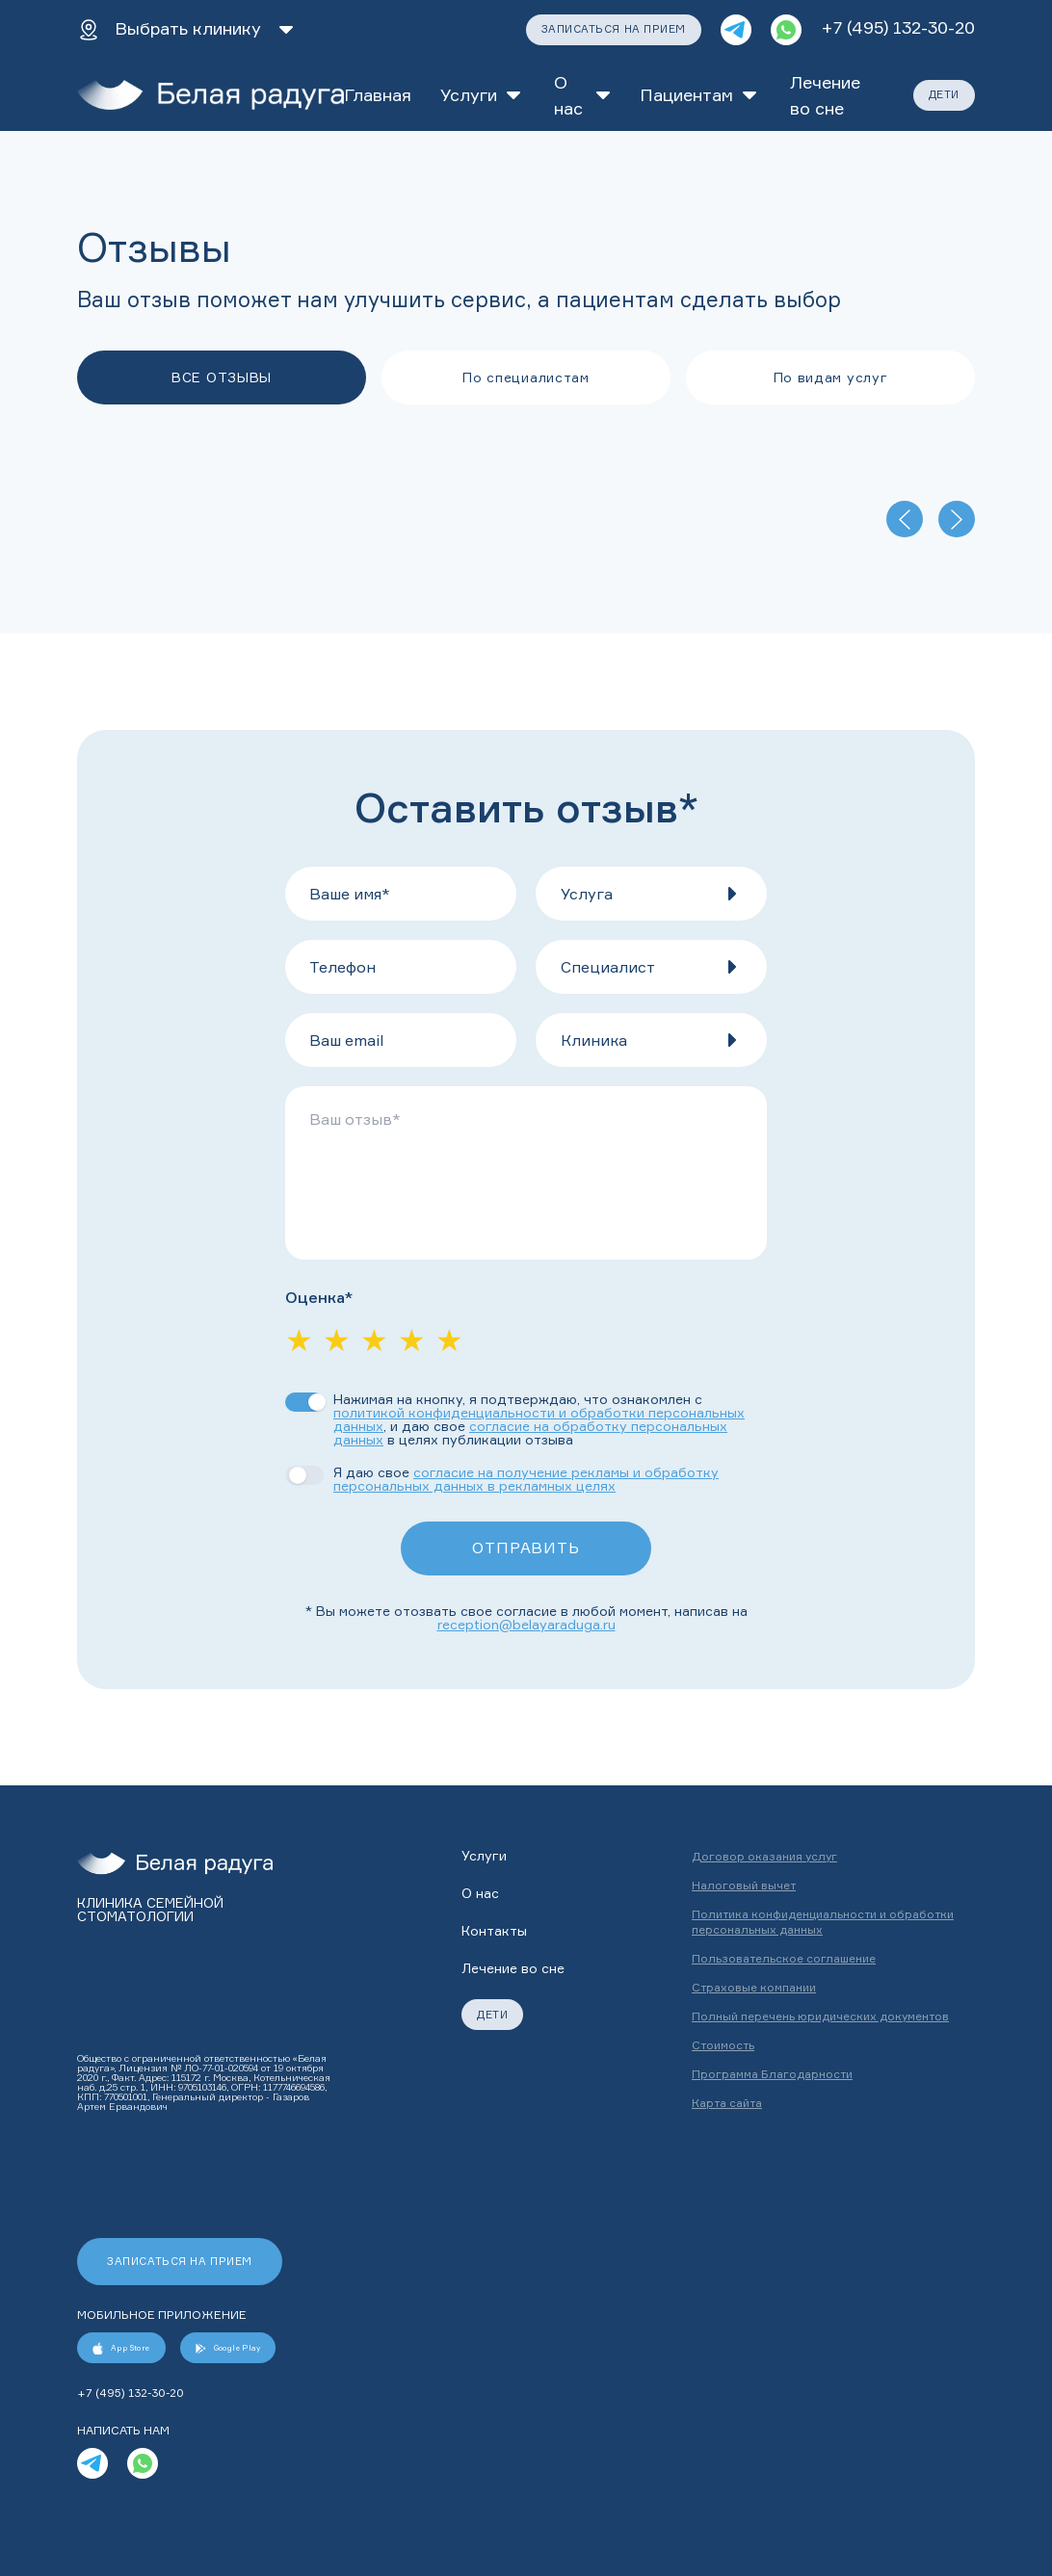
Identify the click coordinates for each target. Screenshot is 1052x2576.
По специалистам (526, 377)
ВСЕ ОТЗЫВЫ (221, 377)
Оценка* (319, 1297)
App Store (121, 2348)
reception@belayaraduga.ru (526, 1624)
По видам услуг (831, 377)
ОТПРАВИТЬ (525, 1547)
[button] (651, 894)
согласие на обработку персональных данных (530, 1432)
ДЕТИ (944, 94)
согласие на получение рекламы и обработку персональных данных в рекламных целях (526, 1479)
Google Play (228, 2348)
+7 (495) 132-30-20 (898, 27)
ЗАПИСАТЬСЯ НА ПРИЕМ (613, 29)
